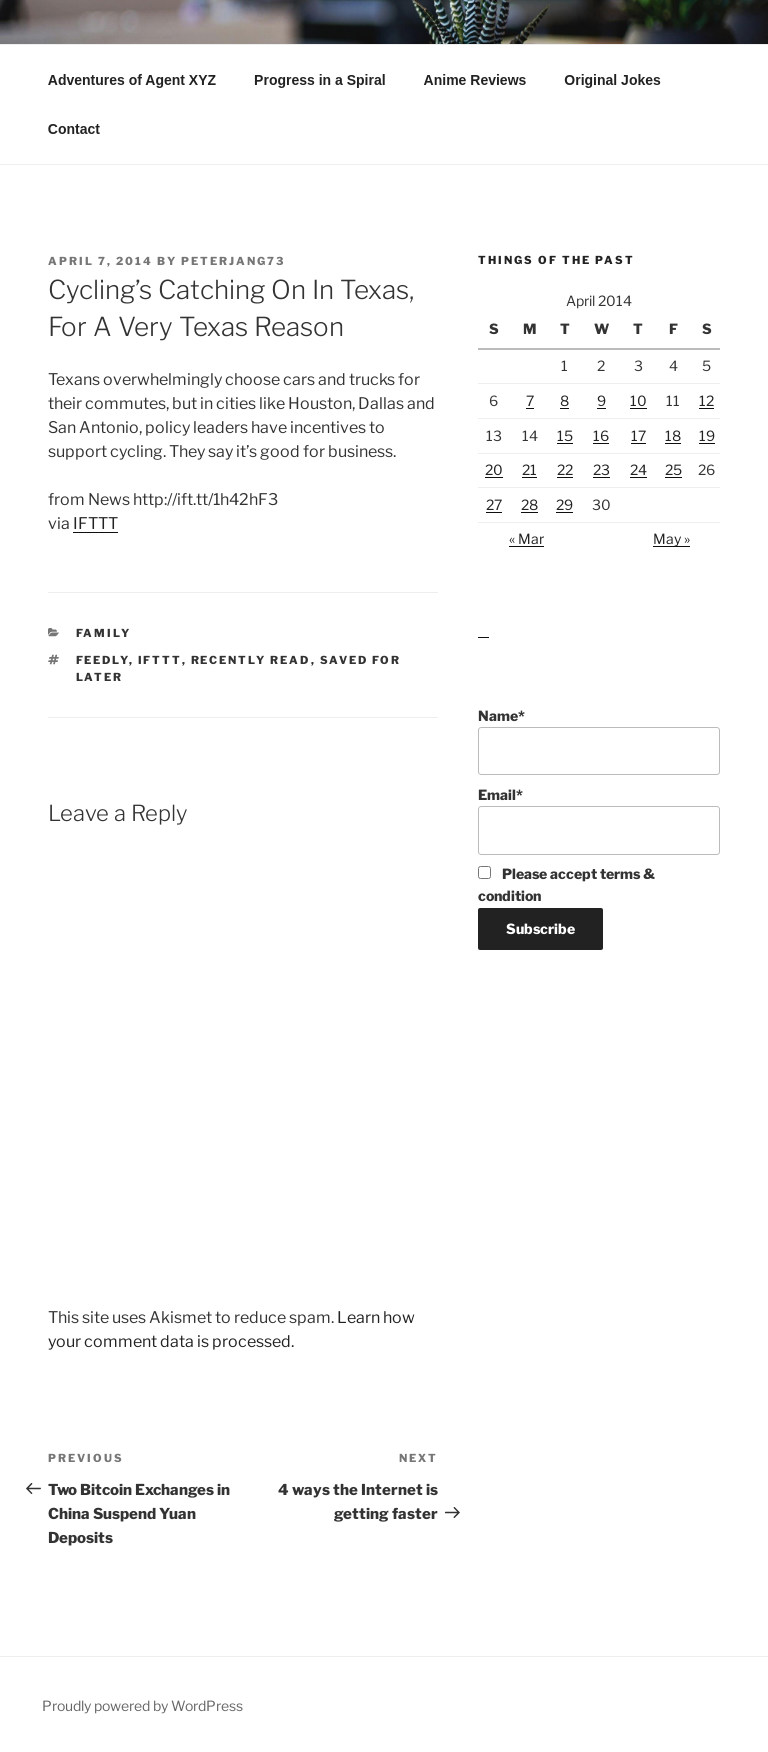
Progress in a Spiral (320, 80)
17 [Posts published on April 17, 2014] (638, 435)
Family (104, 633)
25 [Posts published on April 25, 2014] (673, 469)
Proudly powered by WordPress (142, 1705)
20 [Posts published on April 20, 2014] (494, 469)
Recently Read (251, 660)
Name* (599, 741)
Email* (599, 820)
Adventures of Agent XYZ (132, 80)
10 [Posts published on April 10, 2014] (638, 400)
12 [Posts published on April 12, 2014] (706, 400)
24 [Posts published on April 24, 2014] (638, 469)
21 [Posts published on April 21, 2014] (529, 469)
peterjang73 (233, 261)
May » (671, 538)
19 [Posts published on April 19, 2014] (707, 435)
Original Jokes (612, 80)
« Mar (526, 538)
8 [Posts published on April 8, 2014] (564, 400)
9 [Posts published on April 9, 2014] (601, 400)
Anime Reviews (475, 80)
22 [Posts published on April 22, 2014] (565, 469)
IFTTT (95, 523)
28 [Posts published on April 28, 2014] (529, 504)
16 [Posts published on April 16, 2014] (601, 435)
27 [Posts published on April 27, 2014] (494, 504)
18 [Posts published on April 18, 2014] (673, 435)
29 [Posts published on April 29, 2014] (564, 504)
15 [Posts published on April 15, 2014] (565, 435)
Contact (74, 129)
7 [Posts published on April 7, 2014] (530, 400)
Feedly (102, 660)
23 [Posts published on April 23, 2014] (601, 469)
